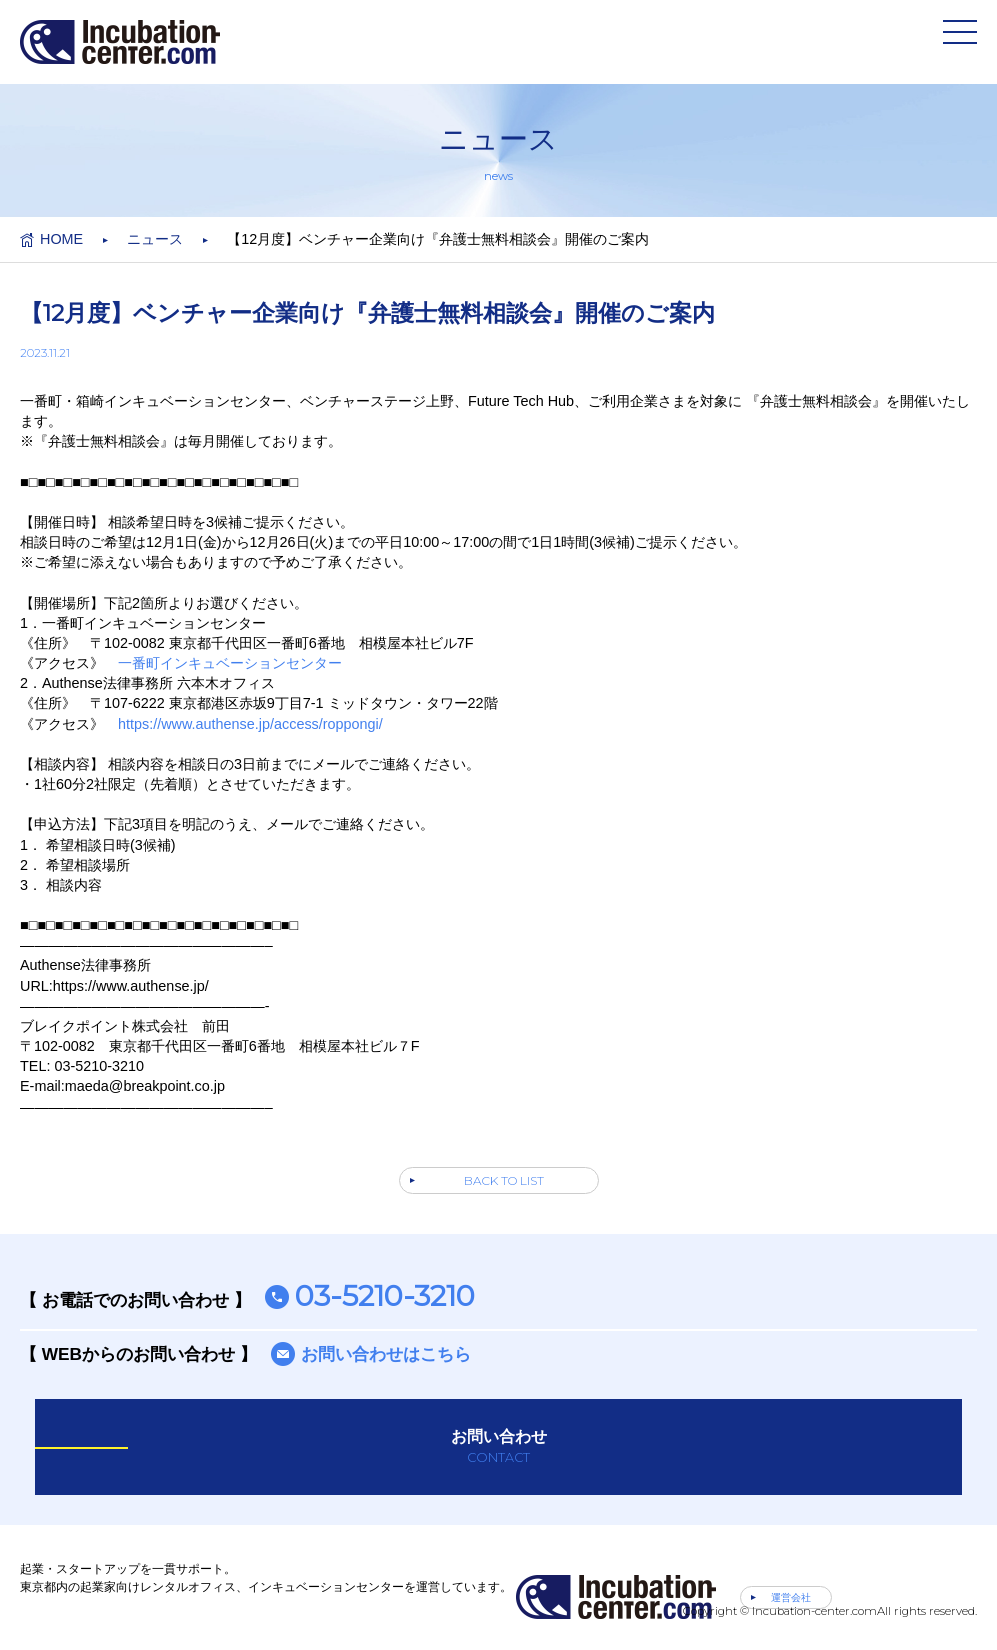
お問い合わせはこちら (386, 1354)
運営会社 (791, 1597)
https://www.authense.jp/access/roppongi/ (250, 724)
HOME (61, 239)
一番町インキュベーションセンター (230, 663)
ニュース (155, 239)
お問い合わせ (498, 1447)
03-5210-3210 (385, 1295)
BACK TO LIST (504, 1180)
